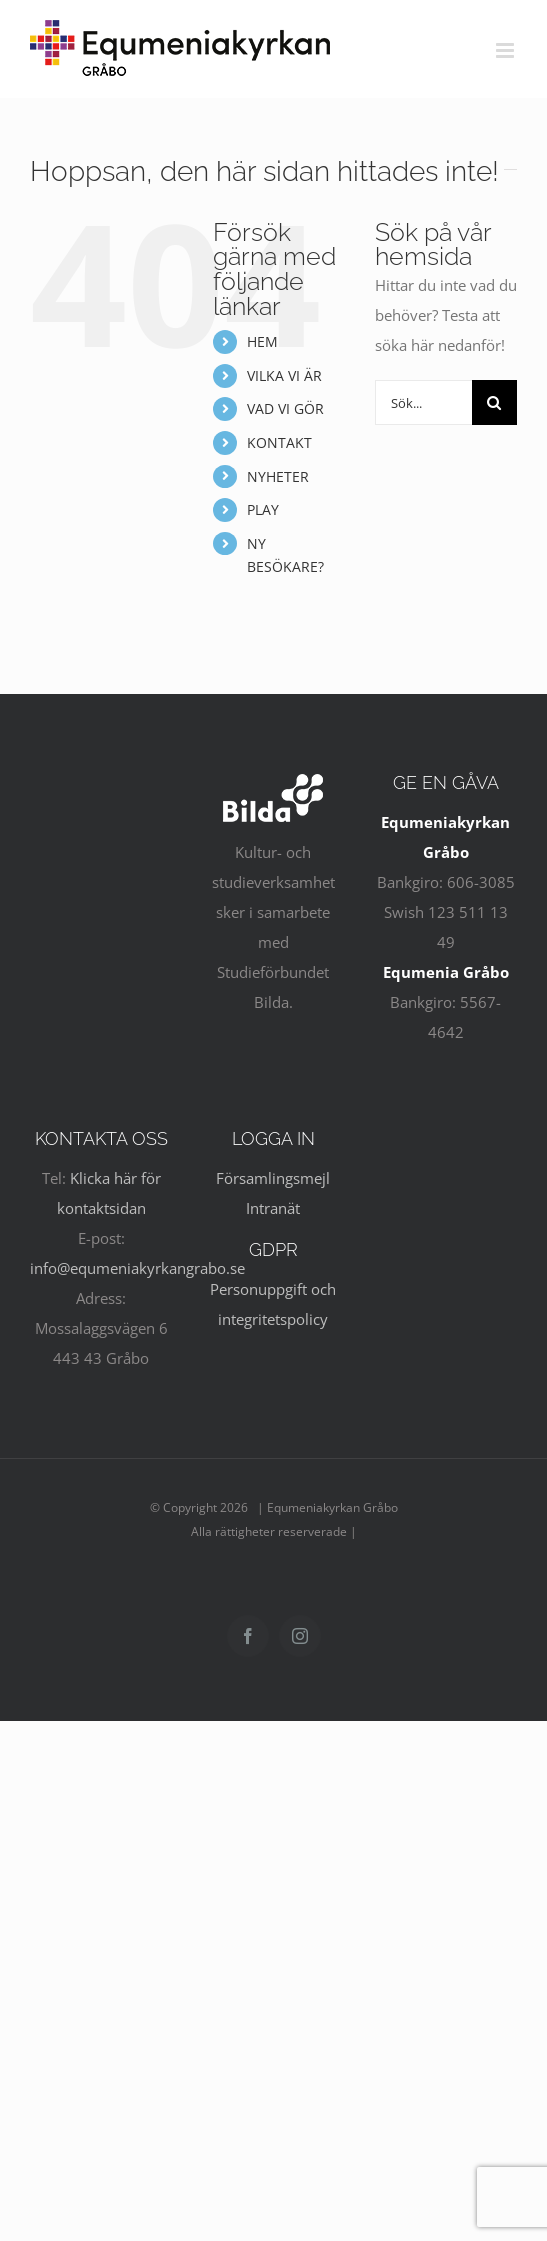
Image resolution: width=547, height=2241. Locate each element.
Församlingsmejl (273, 1178)
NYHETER (278, 476)
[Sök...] (423, 402)
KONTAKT (279, 442)
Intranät (273, 1208)
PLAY (263, 509)
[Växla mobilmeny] (506, 50)
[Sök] (494, 402)
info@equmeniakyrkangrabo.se (137, 1268)
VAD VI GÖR (285, 408)
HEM (262, 341)
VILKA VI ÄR (284, 375)
